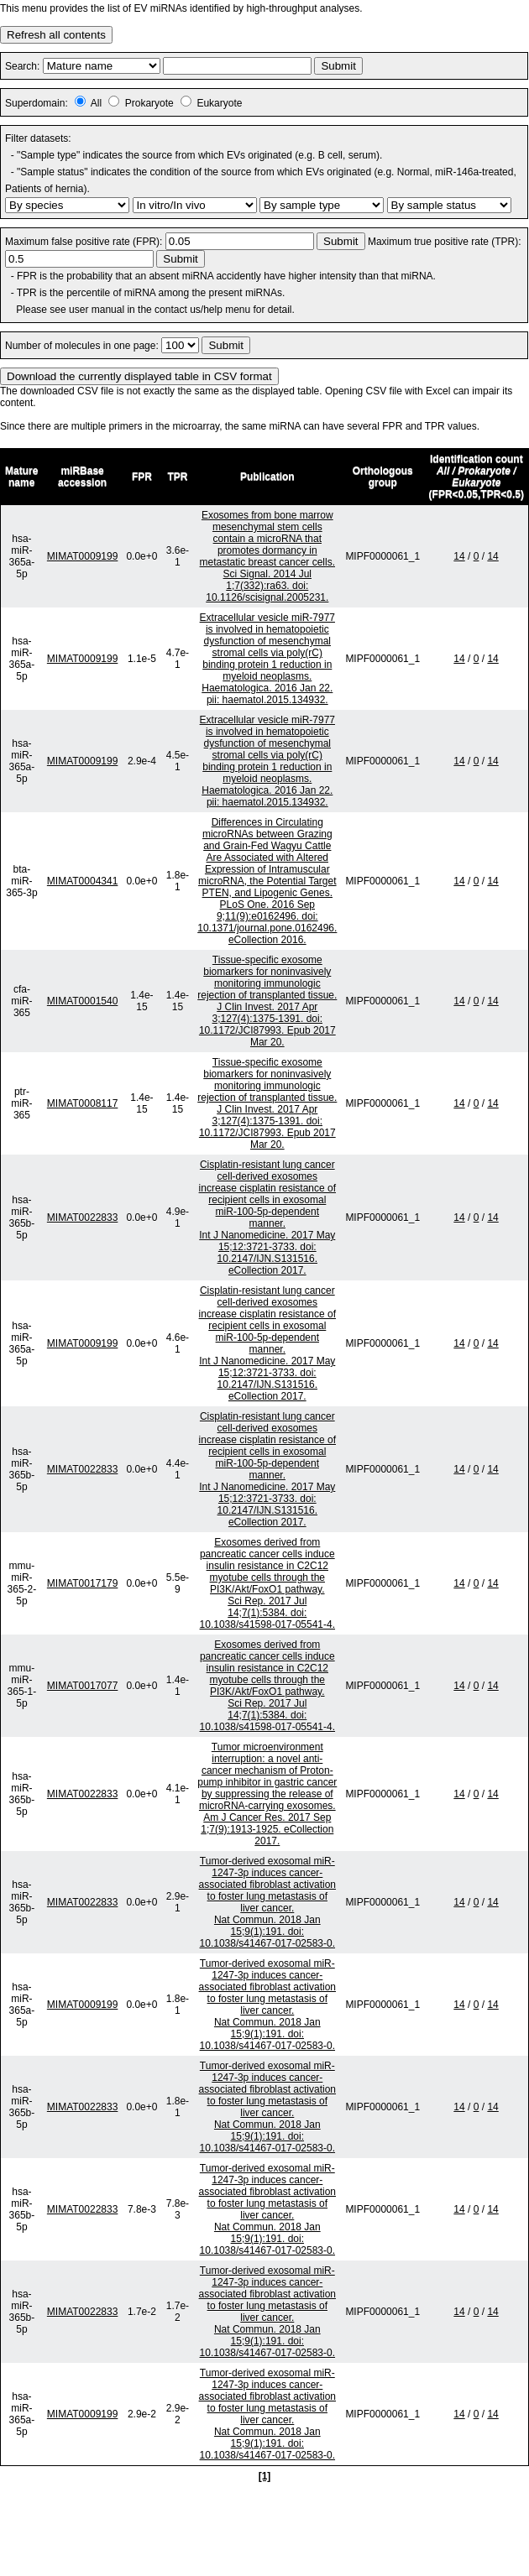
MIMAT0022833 (82, 1217)
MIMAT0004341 (82, 881)
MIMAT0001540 (82, 1001)
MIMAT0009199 (82, 556)
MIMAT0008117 (82, 1103)
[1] (265, 2476)
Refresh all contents (56, 35)
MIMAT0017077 (82, 1686)
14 (458, 556)
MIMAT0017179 (82, 1583)
